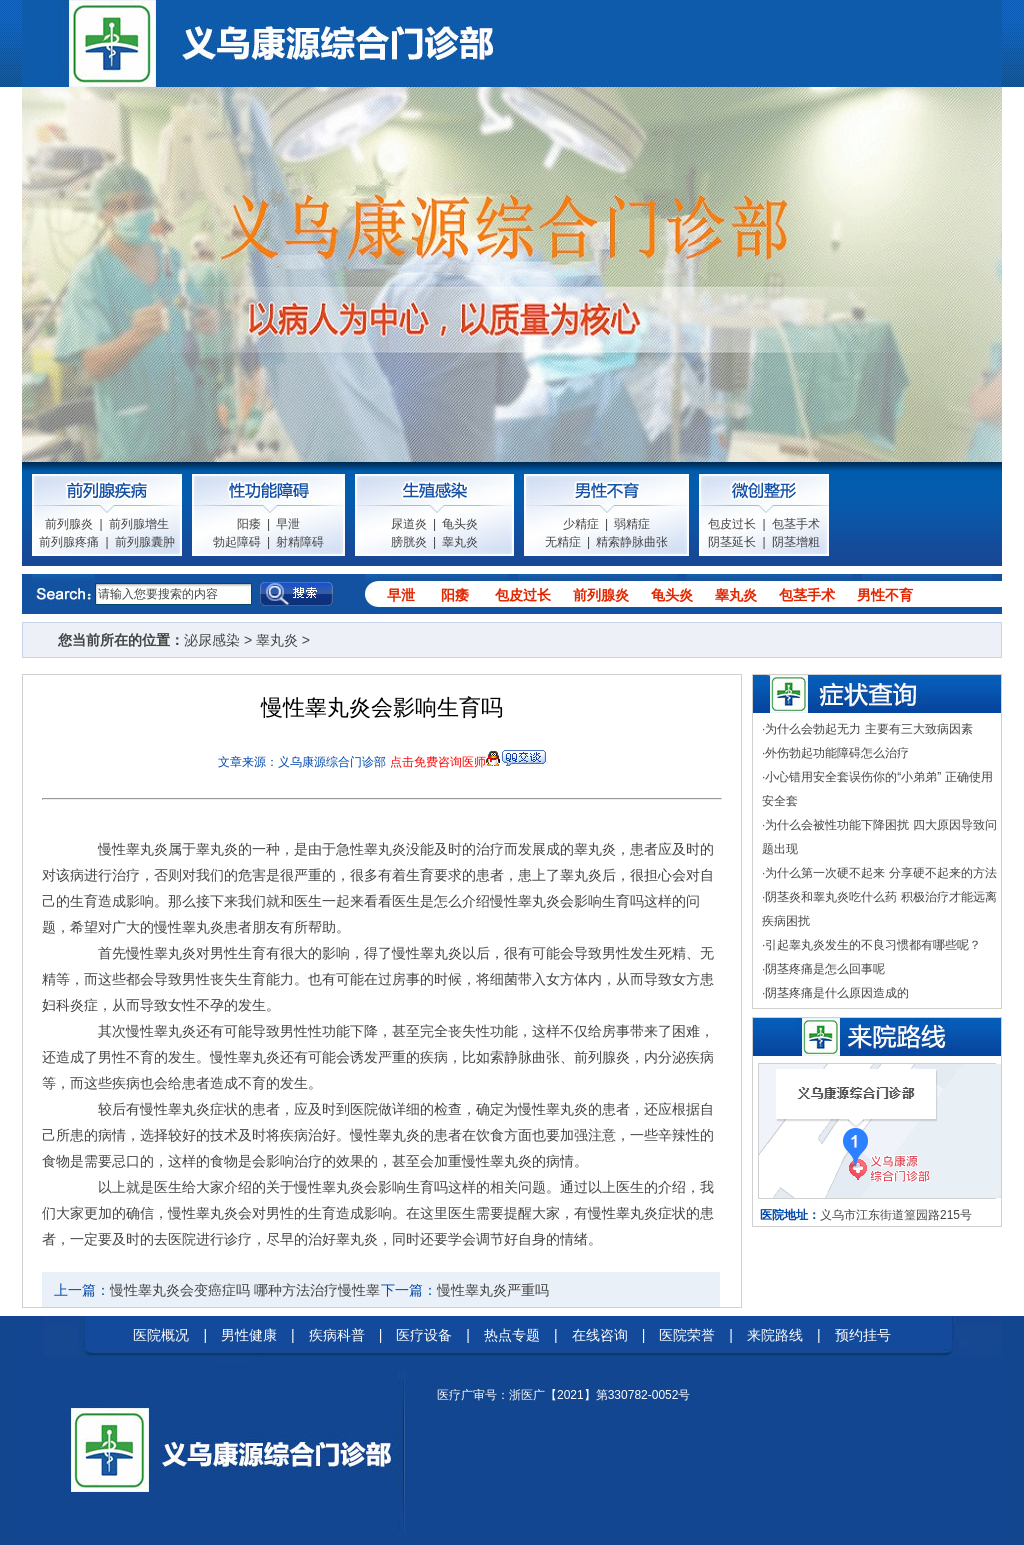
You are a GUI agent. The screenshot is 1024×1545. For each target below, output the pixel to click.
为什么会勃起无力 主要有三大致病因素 (868, 729)
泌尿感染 (212, 640)
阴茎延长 (732, 542)
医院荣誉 (687, 1335)
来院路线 (775, 1335)
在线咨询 (600, 1335)
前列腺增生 (139, 524)
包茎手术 (796, 524)
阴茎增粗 (796, 542)
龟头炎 (460, 524)
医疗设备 (424, 1335)
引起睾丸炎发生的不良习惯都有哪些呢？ (873, 945)
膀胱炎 (409, 542)
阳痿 (249, 524)
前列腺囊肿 (145, 542)
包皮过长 (732, 524)
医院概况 (161, 1335)
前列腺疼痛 (69, 542)
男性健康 (249, 1335)
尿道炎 (409, 524)
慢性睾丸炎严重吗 (493, 1290)
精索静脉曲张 (632, 542)
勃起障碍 (237, 542)
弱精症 (632, 524)
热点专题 (512, 1335)
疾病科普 (337, 1335)
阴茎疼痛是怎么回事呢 (825, 969)
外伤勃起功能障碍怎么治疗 (837, 753)
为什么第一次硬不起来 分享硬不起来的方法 (880, 873)
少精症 (581, 524)
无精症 (563, 542)
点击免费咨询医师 (438, 762)
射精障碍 (300, 542)
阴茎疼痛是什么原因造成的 (837, 993)
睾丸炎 (460, 542)
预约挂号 (863, 1335)
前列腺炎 (69, 524)
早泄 (288, 524)
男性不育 (885, 595)
